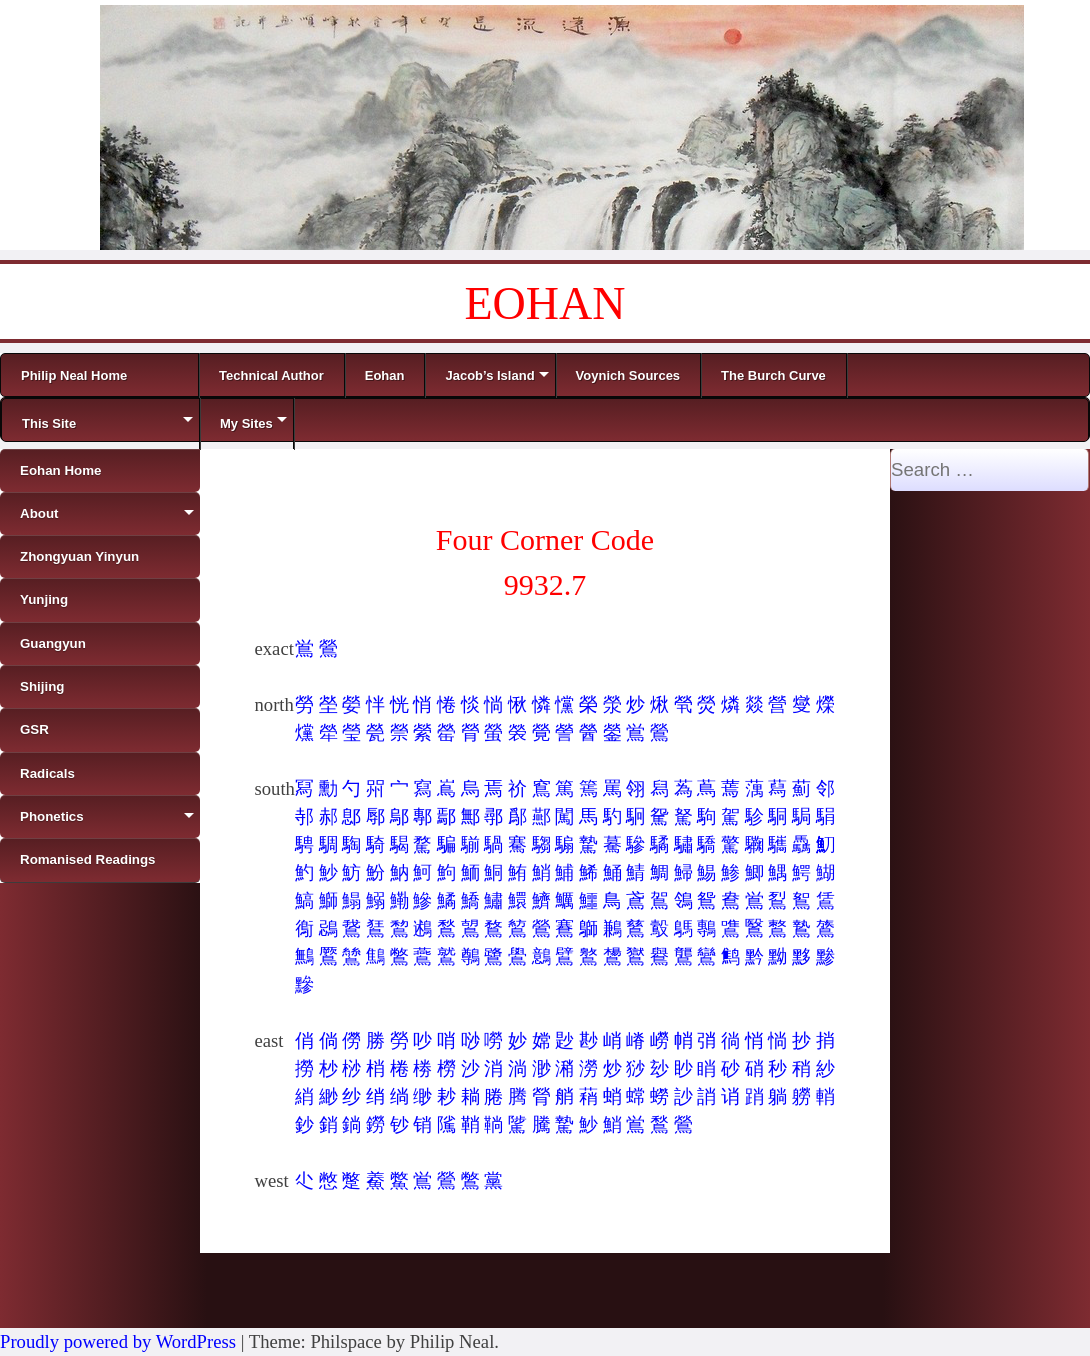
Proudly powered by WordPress (118, 1341)
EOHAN (545, 303)
